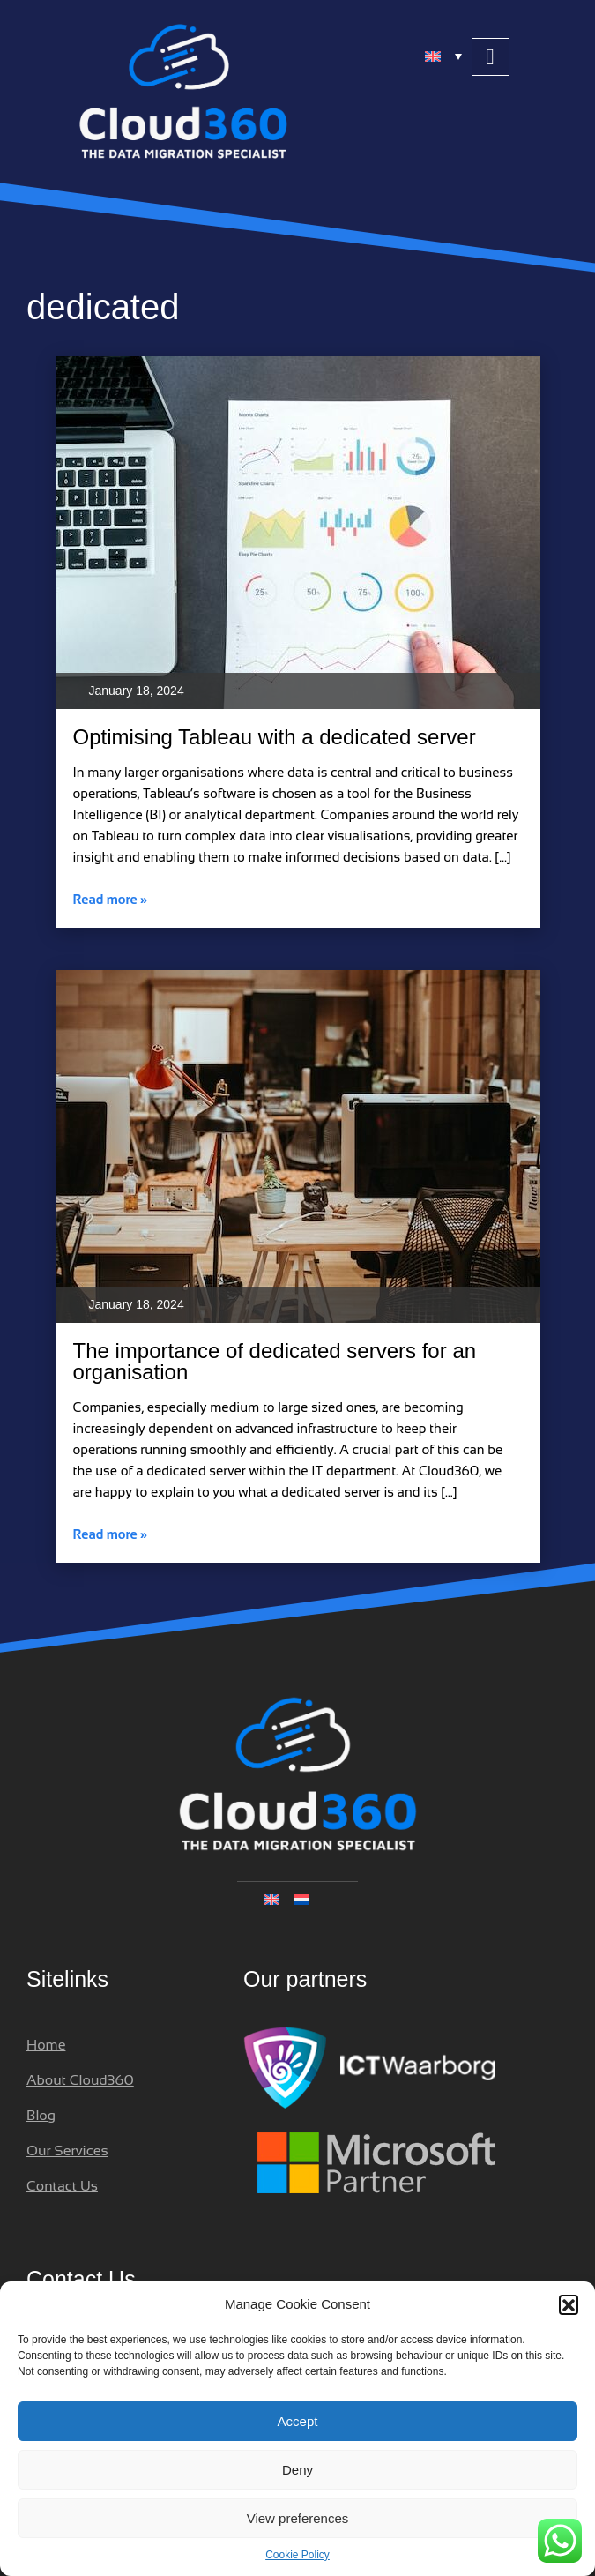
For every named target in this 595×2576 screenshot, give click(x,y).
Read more (110, 899)
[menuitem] (444, 55)
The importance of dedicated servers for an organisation (275, 1361)
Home (45, 2044)
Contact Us (62, 2185)
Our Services (67, 2150)
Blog (41, 2115)
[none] (298, 1898)
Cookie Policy (297, 2555)
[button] (568, 2304)
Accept (298, 2421)
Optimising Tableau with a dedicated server (274, 737)
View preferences (298, 2518)
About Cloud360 (80, 2079)
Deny (297, 2469)
